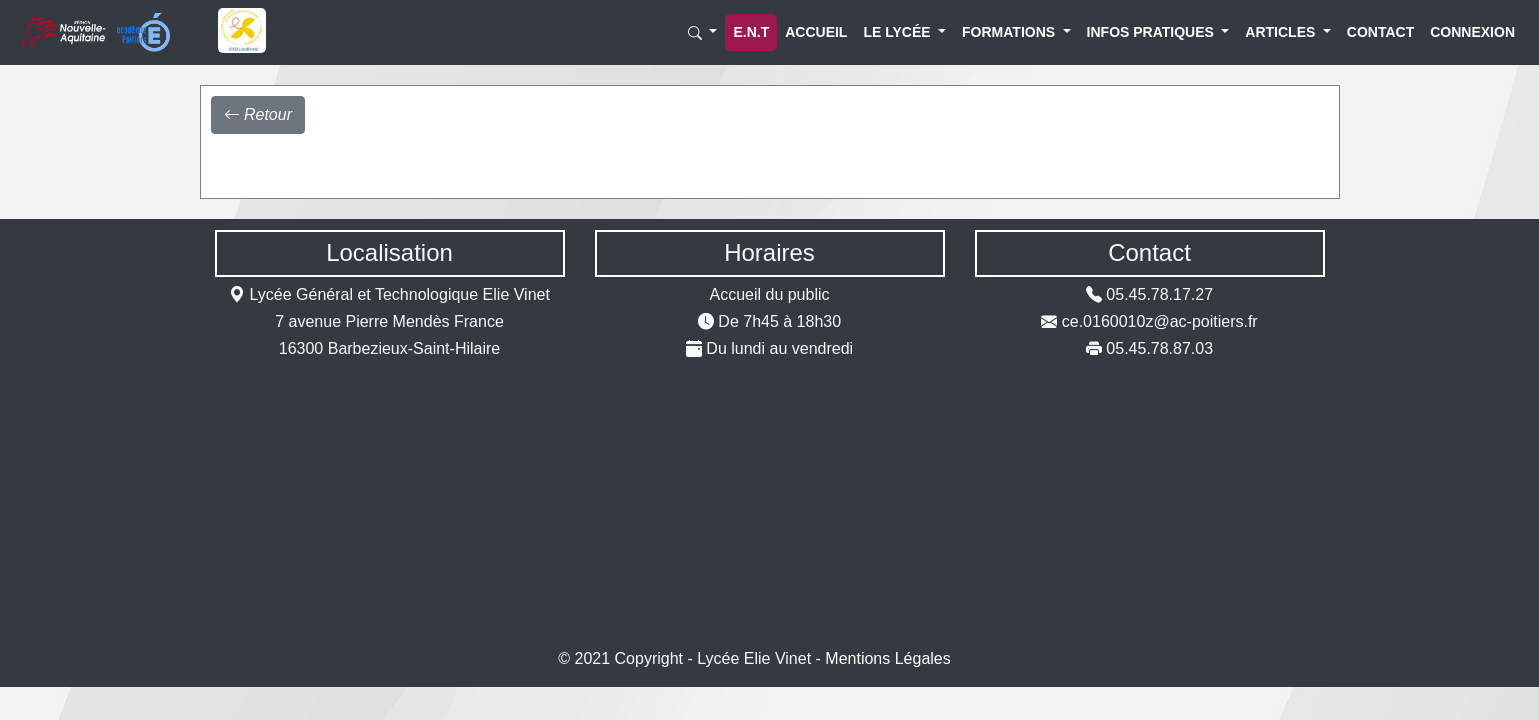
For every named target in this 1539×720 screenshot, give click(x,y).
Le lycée (888, 32)
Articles (1271, 32)
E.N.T (751, 32)
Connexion (1456, 32)
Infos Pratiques (1130, 32)
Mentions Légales (887, 658)
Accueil (804, 32)
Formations (995, 32)
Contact (1368, 32)
